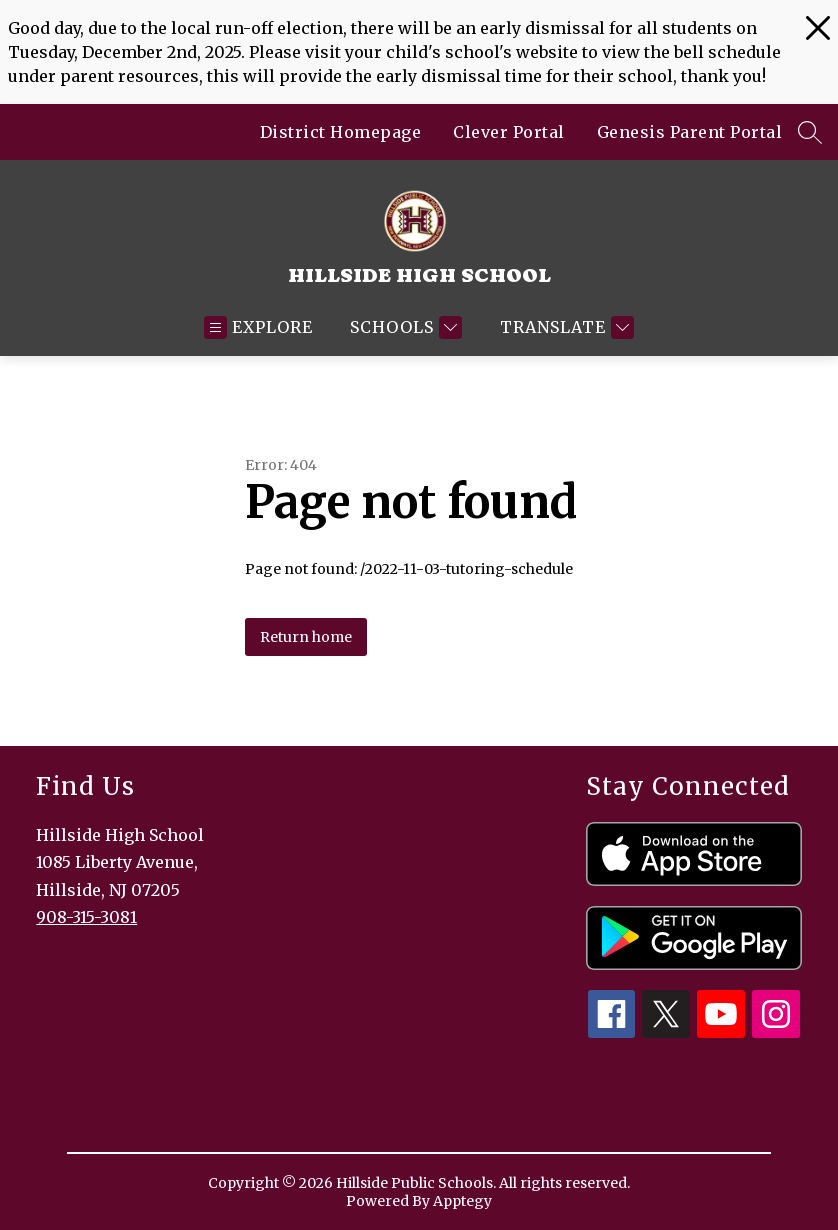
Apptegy (462, 1201)
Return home (306, 637)
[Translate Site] (564, 327)
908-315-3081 (86, 917)
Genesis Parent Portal (690, 132)
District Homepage (341, 132)
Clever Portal (509, 132)
